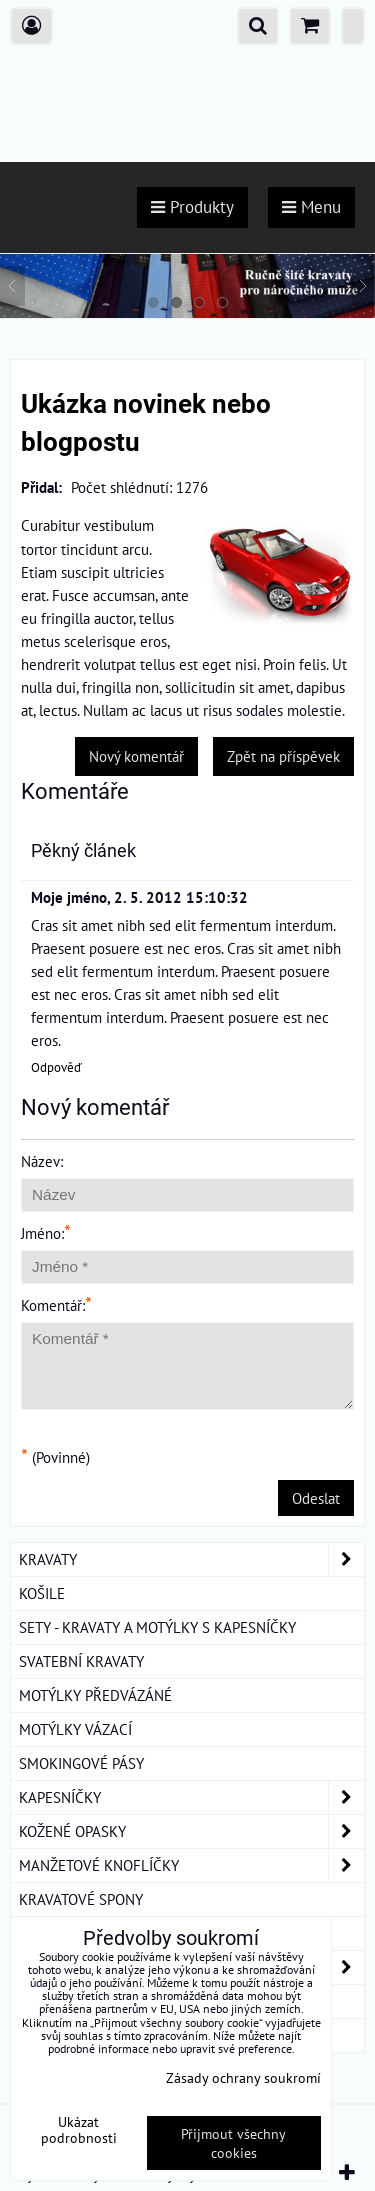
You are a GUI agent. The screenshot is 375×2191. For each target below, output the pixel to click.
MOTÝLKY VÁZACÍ (75, 1729)
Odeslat (316, 1498)
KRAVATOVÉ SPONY (81, 1899)
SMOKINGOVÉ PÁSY (81, 1763)
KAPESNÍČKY (191, 1797)
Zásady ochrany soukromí (243, 2077)
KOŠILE (42, 1593)
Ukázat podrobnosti (79, 2130)
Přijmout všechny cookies (233, 2143)
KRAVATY (191, 1559)
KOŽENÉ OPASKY (191, 1831)
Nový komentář (136, 756)
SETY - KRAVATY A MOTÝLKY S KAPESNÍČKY (157, 1627)
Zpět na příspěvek (283, 756)
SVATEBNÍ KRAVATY (81, 1661)
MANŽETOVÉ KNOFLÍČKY (191, 1865)
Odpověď (56, 1067)
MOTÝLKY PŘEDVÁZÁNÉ (95, 1695)
